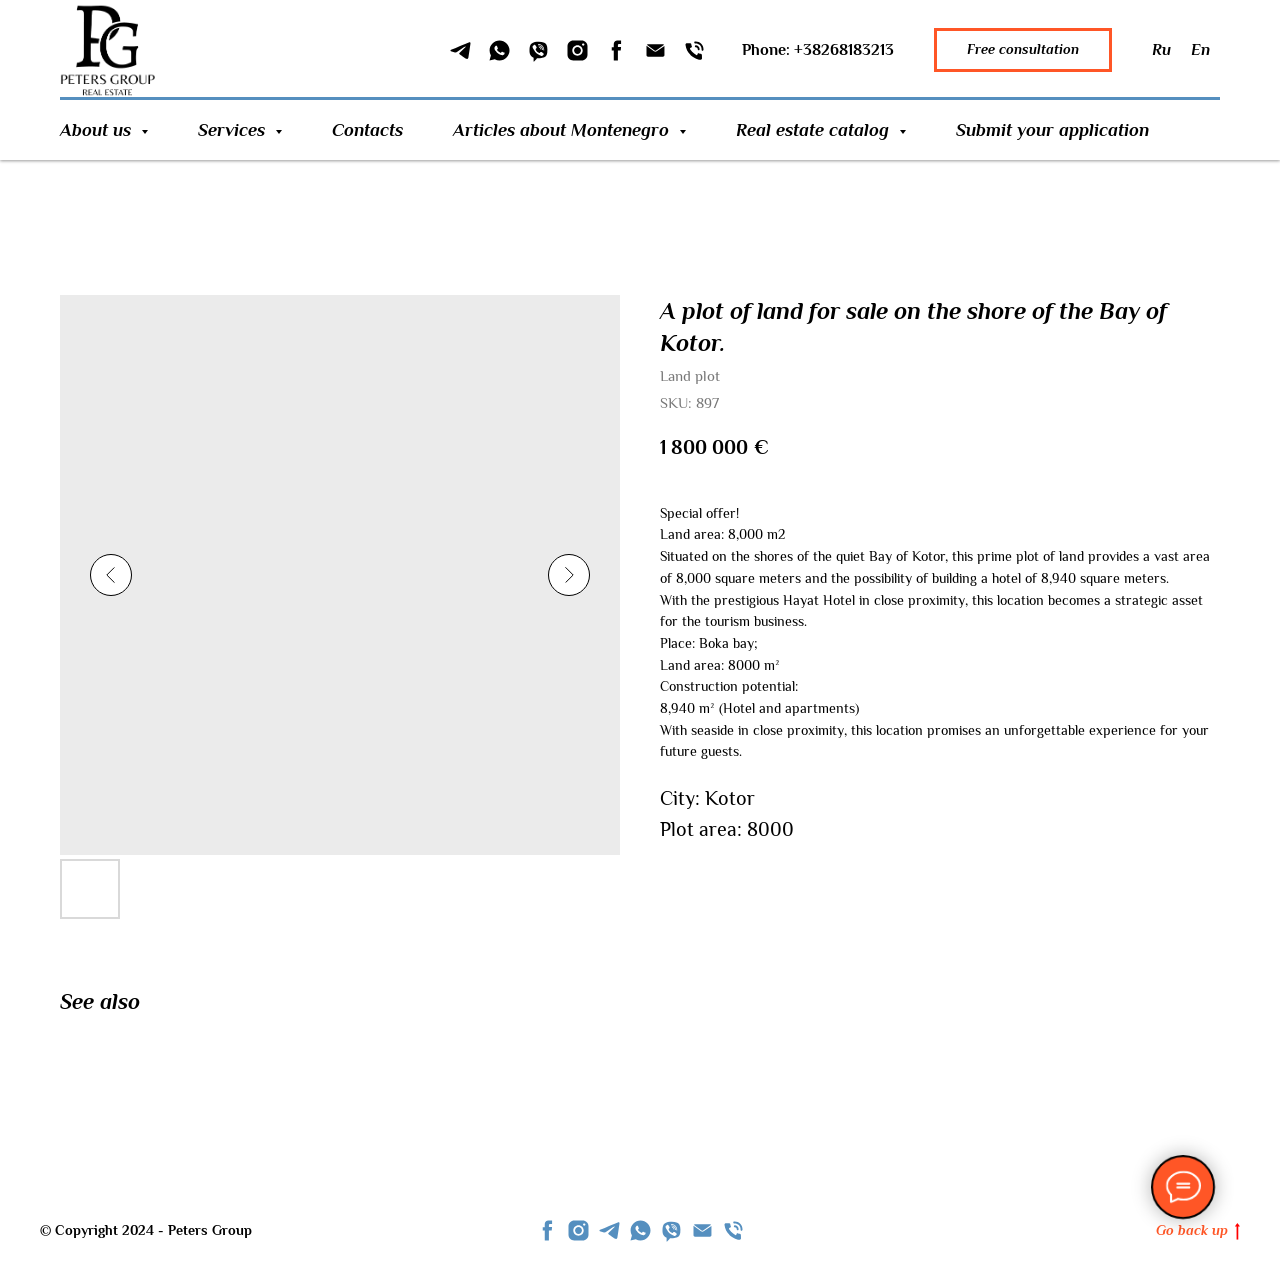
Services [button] (234, 130)
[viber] (671, 1230)
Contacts (367, 130)
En (1200, 50)
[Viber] (538, 50)
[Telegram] (460, 50)
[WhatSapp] (499, 50)
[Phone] (694, 50)
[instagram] (578, 1230)
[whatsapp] (640, 1230)
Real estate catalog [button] (815, 130)
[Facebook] (616, 50)
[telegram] (609, 1230)
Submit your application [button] (1052, 130)
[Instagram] (577, 50)
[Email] (655, 50)
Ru (1161, 50)
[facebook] (547, 1230)
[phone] (733, 1230)
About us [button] (98, 130)
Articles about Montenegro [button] (563, 130)
